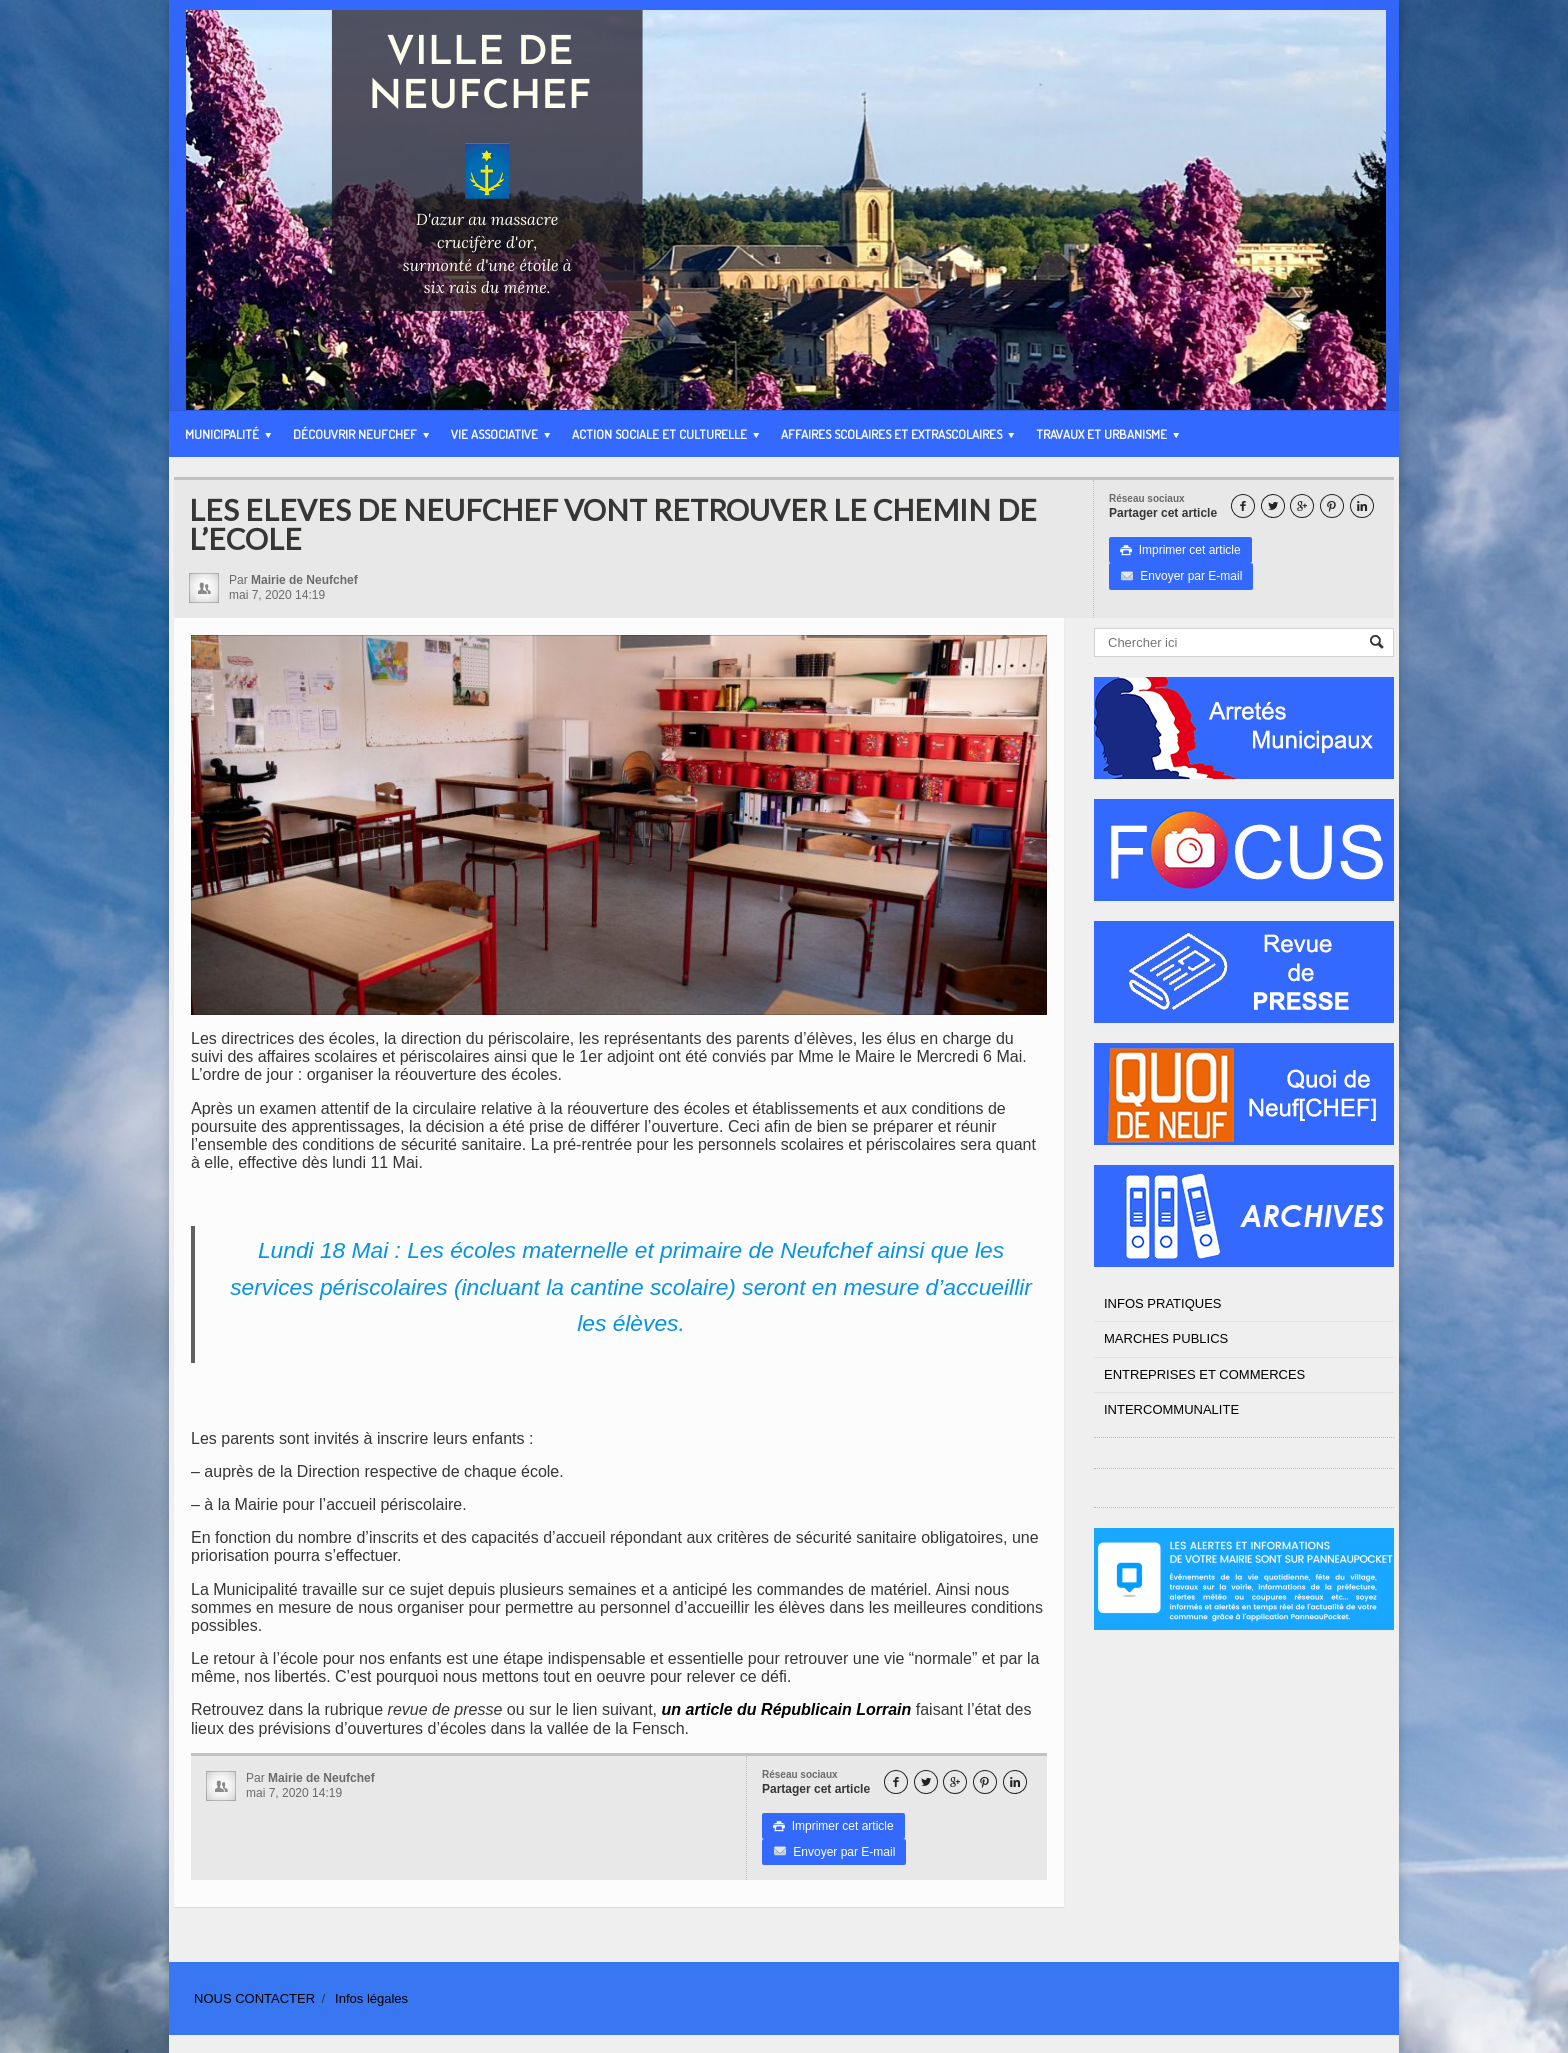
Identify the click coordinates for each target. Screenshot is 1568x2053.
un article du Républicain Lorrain (787, 1709)
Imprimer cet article (1180, 550)
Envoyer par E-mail (1181, 576)
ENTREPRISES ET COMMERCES (1204, 1374)
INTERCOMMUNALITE (1171, 1409)
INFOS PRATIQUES (1163, 1303)
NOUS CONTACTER (254, 1998)
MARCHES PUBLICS (1166, 1338)
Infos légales (371, 1998)
